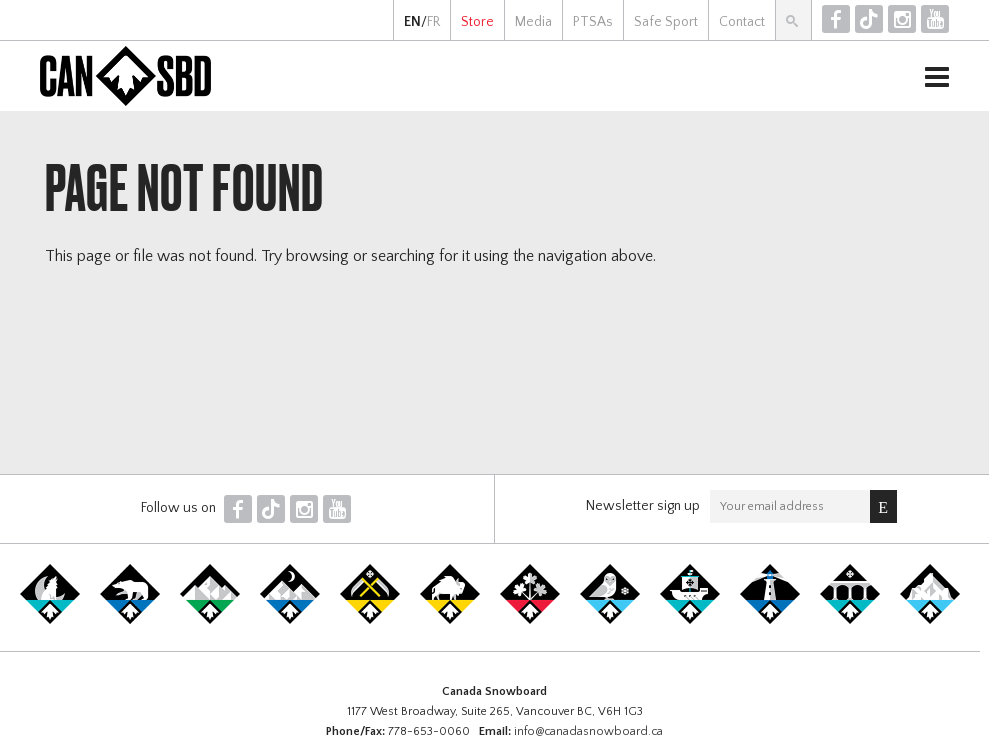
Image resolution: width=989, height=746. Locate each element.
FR (433, 22)
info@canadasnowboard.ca (588, 731)
